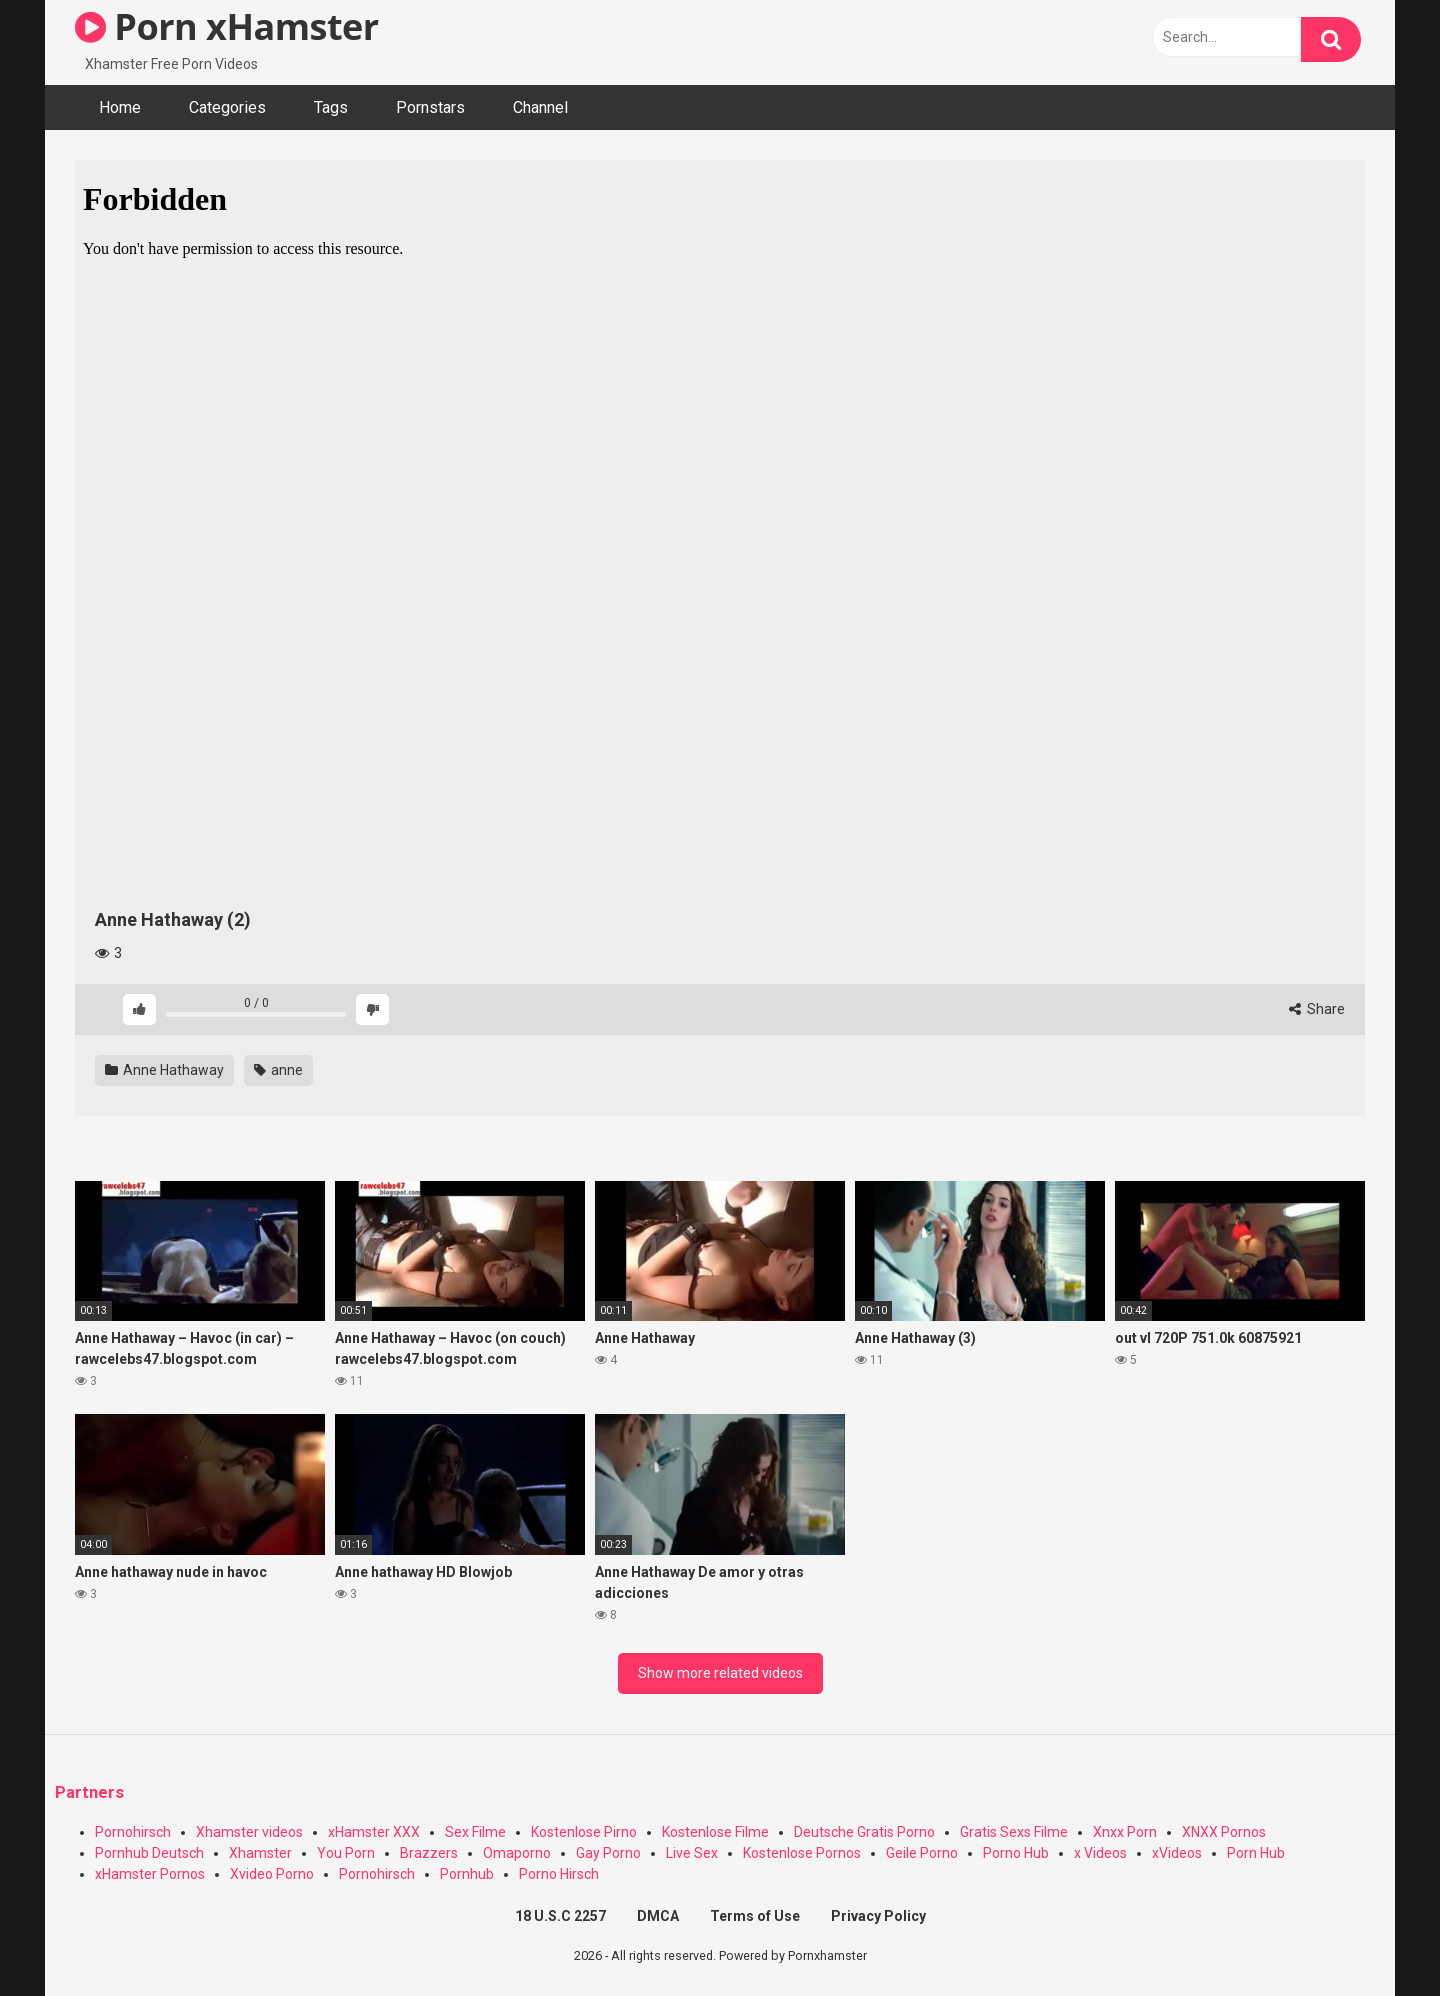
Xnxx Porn (1125, 1832)
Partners (89, 1792)
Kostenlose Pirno (584, 1832)
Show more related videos (720, 1673)
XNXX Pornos (1224, 1832)
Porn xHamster (227, 26)
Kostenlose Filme (715, 1832)
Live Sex (692, 1853)
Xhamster (260, 1853)
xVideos (1177, 1853)
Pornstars (430, 107)
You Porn (346, 1853)
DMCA (658, 1916)
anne (278, 1070)
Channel (540, 107)
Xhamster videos (249, 1832)
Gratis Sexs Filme (1014, 1832)
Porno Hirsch (559, 1874)
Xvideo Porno (272, 1874)
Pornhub (467, 1874)
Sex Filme (475, 1832)
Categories (227, 107)
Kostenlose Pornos (802, 1853)
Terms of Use (755, 1916)
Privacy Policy (878, 1916)
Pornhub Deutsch (149, 1853)
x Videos (1100, 1853)
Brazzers (429, 1853)
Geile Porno (922, 1853)
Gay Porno (608, 1853)
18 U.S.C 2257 (560, 1916)
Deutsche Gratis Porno (864, 1832)
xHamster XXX (374, 1832)
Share (1317, 1009)
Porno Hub (1016, 1853)
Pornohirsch (133, 1832)
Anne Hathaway (164, 1070)
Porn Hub (1256, 1853)
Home (120, 107)
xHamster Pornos (150, 1874)
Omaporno (517, 1853)
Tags (331, 107)
